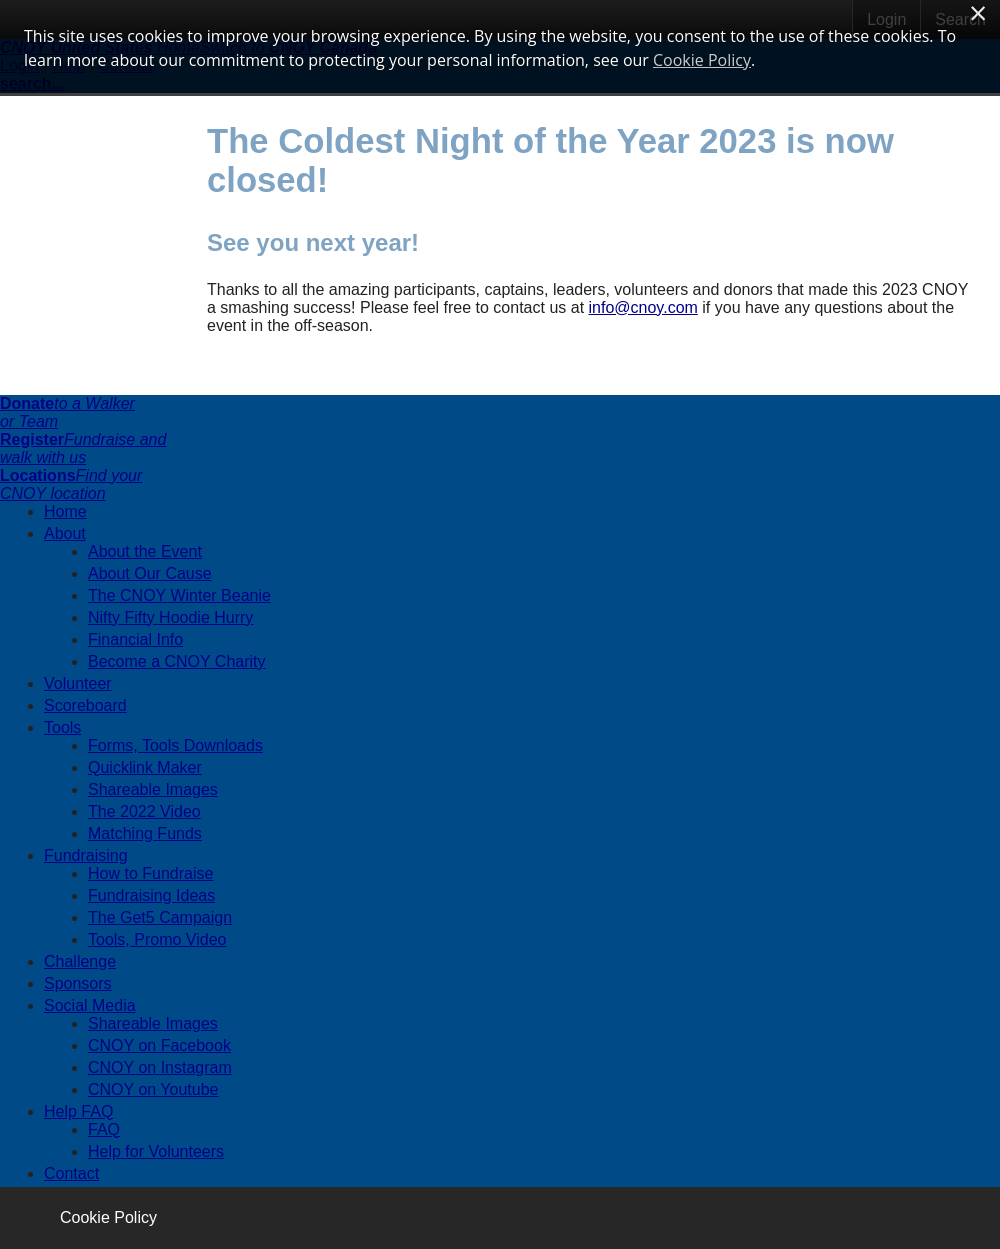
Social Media (90, 1005)
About (65, 533)
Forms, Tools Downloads (175, 745)
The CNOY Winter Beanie (179, 595)
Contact (71, 1173)
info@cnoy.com (643, 307)
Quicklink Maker (145, 767)
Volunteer (78, 683)
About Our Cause (150, 573)
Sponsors (78, 983)
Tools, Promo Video (157, 939)
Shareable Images (153, 789)
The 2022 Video (144, 811)
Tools (62, 727)
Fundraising (86, 855)
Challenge (80, 961)
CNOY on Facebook (159, 1045)
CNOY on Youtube (153, 1089)
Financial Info (135, 639)
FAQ (104, 1129)
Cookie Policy (108, 1217)
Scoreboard (85, 705)
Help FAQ (78, 1111)
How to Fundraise (150, 873)
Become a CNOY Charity (177, 661)
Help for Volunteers (156, 1151)
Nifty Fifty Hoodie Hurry (170, 617)
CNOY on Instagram (160, 1067)
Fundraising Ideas (151, 895)
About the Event (145, 551)
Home (65, 511)
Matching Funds (145, 833)
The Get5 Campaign (160, 917)
